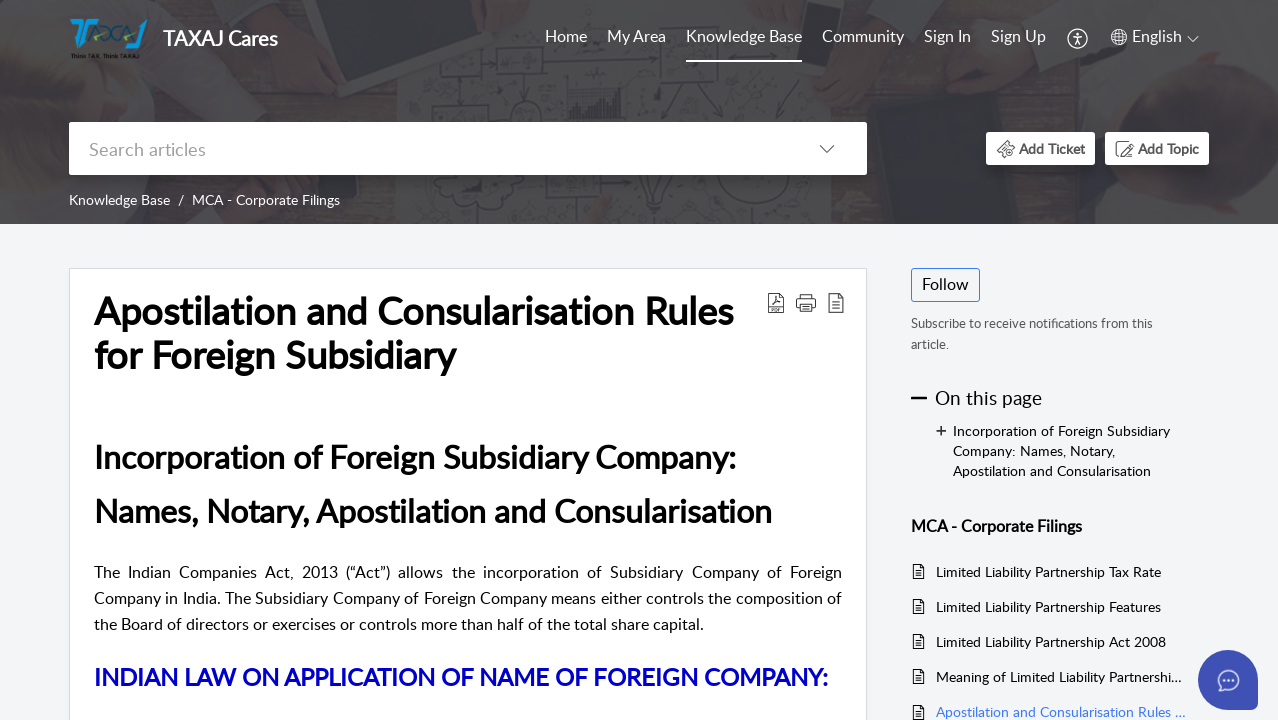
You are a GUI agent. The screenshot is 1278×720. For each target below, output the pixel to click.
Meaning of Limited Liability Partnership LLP (1062, 676)
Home (566, 36)
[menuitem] (566, 38)
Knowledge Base (744, 36)
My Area (636, 36)
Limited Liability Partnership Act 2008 (1051, 641)
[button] (1078, 38)
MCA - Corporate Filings (266, 199)
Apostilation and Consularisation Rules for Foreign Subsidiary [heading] (413, 333)
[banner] (639, 112)
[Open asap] (1228, 680)
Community (863, 36)
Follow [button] (945, 284)
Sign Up (1018, 36)
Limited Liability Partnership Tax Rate (1048, 571)
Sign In (947, 36)
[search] (428, 148)
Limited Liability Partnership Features (1048, 606)
